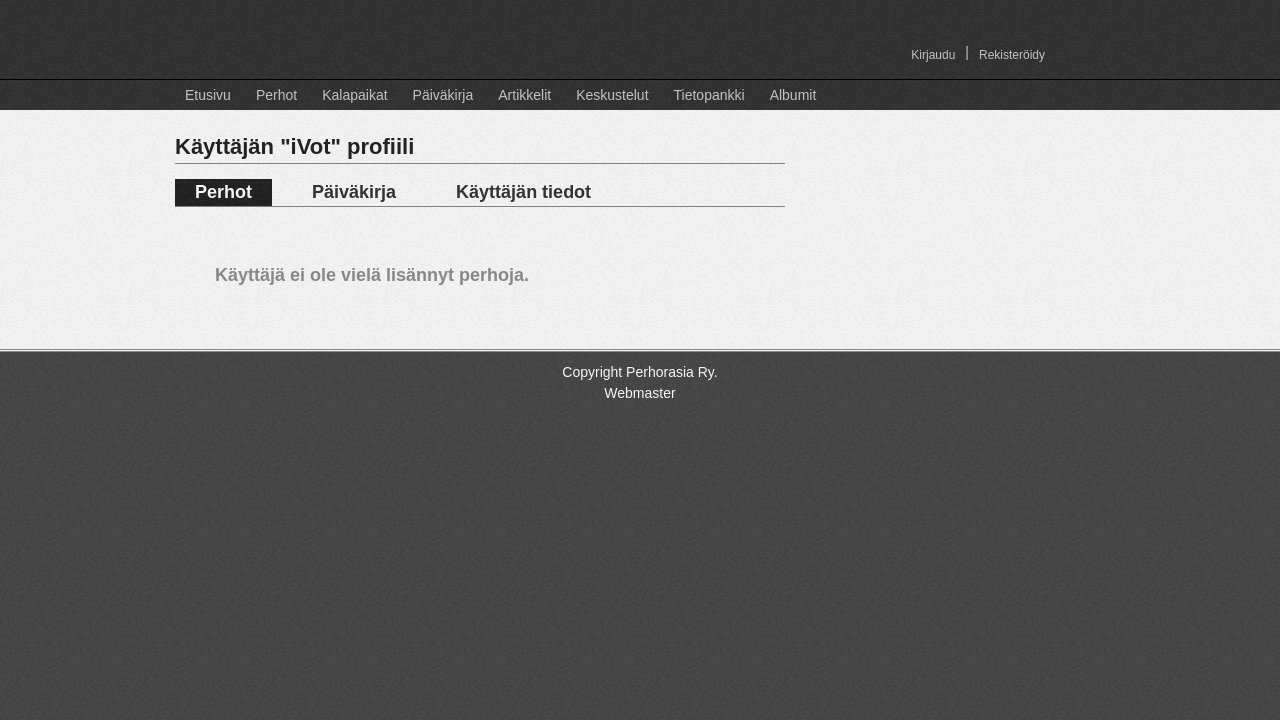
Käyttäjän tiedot (523, 192)
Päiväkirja (443, 95)
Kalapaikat (354, 95)
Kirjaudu (933, 55)
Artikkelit (524, 95)
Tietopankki (709, 95)
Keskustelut (612, 95)
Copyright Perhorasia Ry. (639, 372)
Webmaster (639, 393)
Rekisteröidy (1012, 55)
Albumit (793, 95)
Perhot (276, 95)
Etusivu (208, 95)
